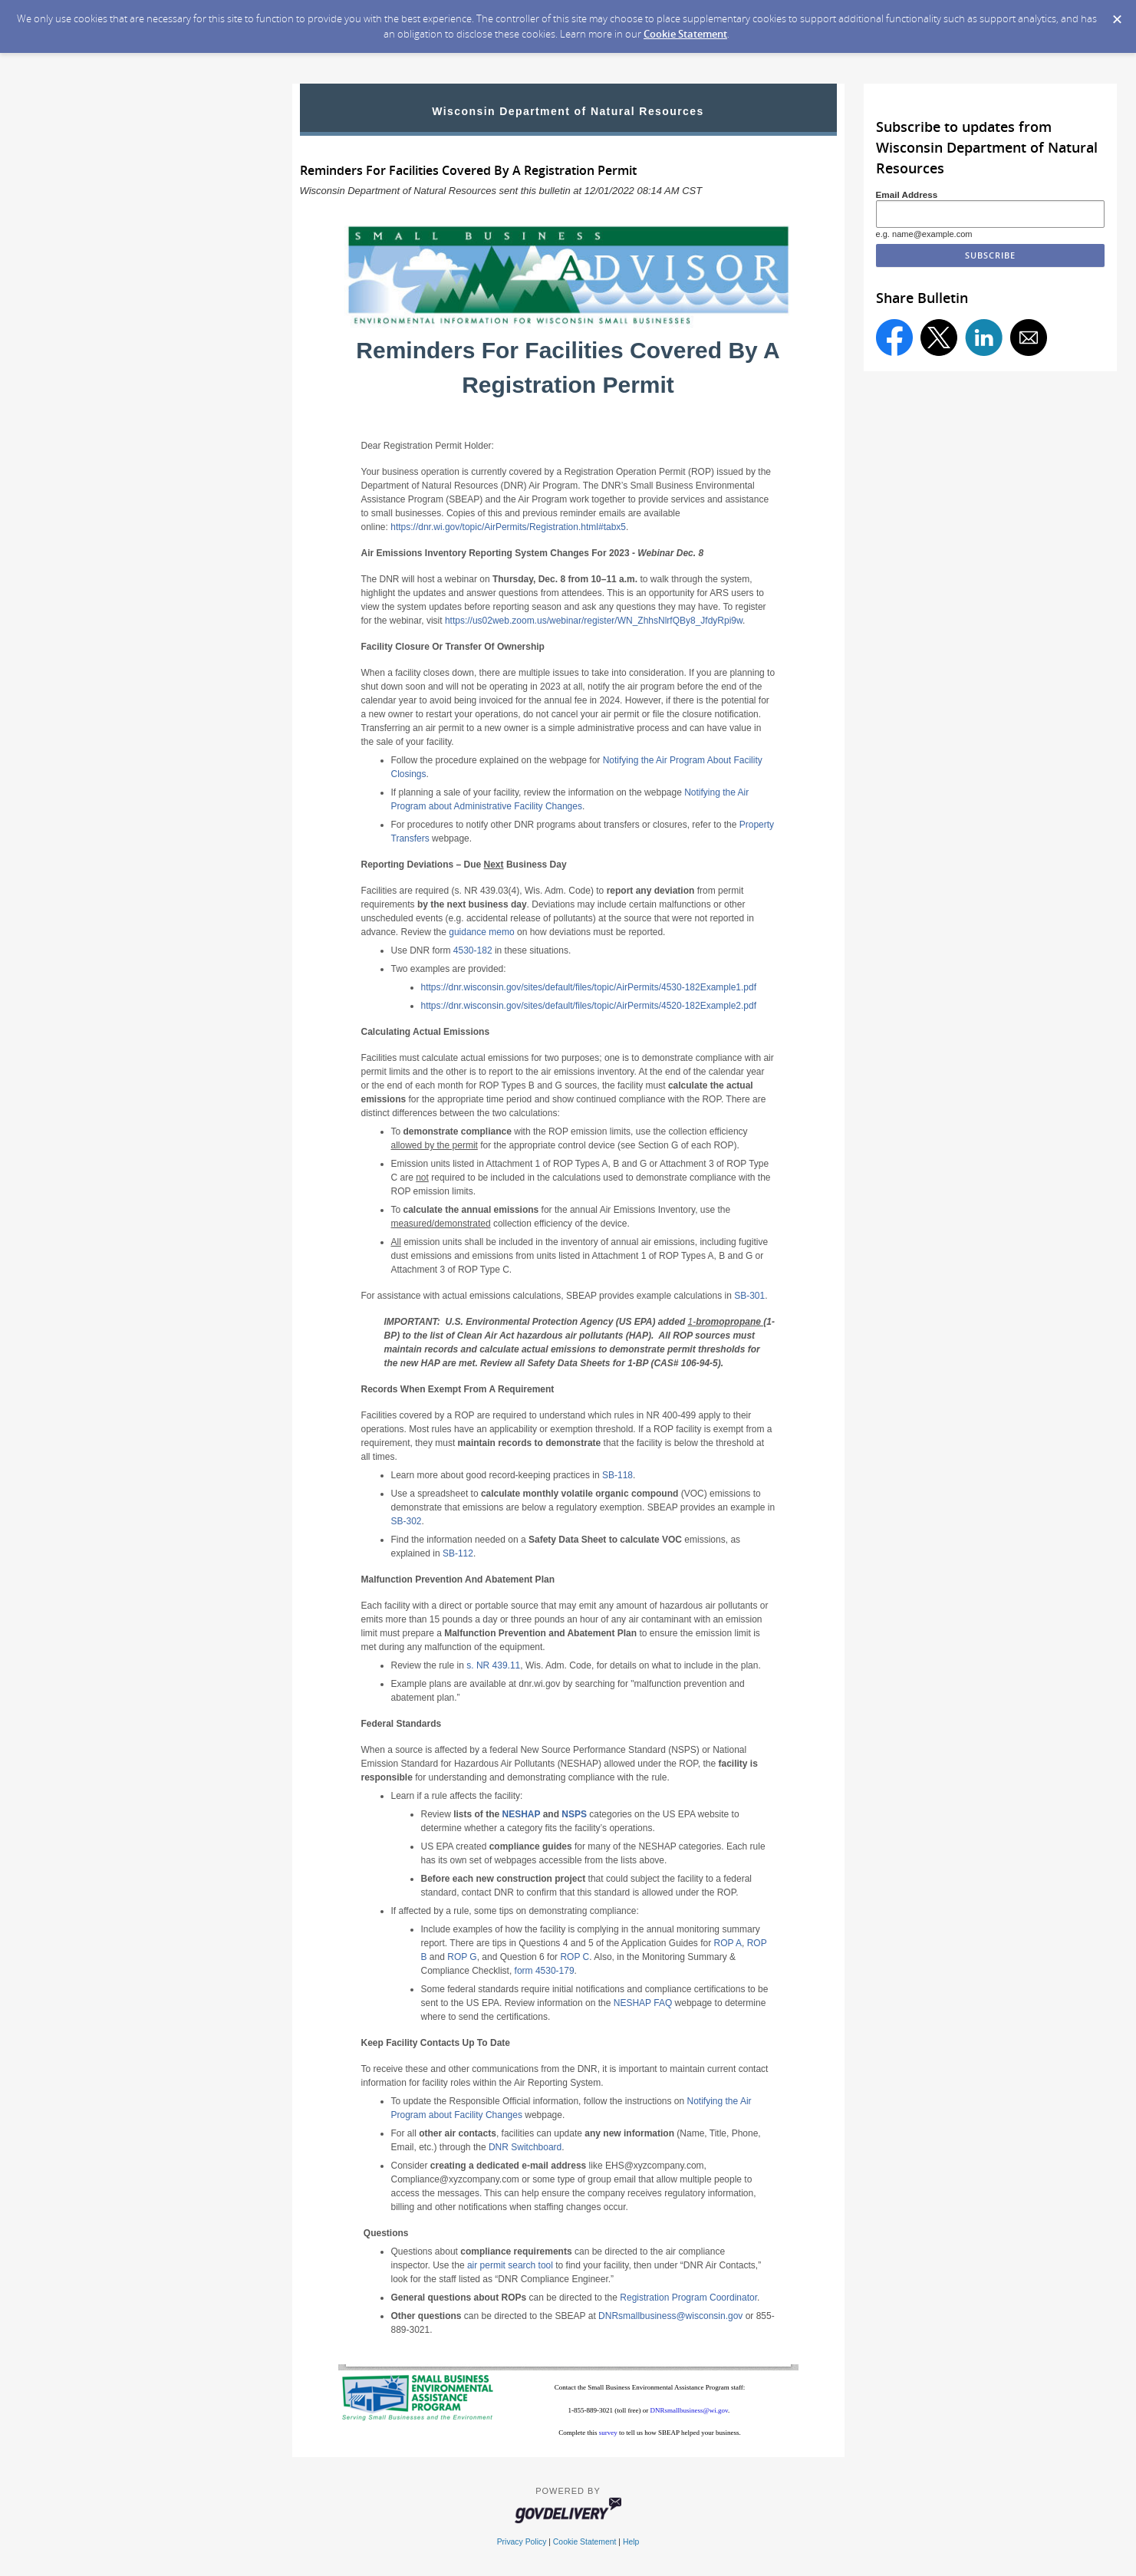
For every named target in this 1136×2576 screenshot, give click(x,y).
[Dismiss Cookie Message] (1117, 14)
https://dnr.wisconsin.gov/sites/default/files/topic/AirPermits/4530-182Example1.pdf (589, 987)
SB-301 (749, 1295)
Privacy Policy (522, 2542)
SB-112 (458, 1553)
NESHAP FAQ (643, 2003)
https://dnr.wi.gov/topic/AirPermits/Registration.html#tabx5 (508, 527)
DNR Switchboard (525, 2147)
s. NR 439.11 (493, 1665)
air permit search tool (510, 2265)
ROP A (728, 1943)
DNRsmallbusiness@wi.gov (689, 2410)
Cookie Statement (685, 34)
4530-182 (472, 950)
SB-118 (617, 1475)
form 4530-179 (545, 1970)
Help (631, 2542)
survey (609, 2432)
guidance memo (481, 932)
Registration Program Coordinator (688, 2297)
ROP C (574, 1957)
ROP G (461, 1957)
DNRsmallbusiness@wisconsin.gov (670, 2316)
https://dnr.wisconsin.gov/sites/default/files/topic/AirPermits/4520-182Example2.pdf (589, 1005)
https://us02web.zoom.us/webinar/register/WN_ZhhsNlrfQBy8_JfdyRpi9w (594, 620)
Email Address (907, 194)
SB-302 (406, 1521)
